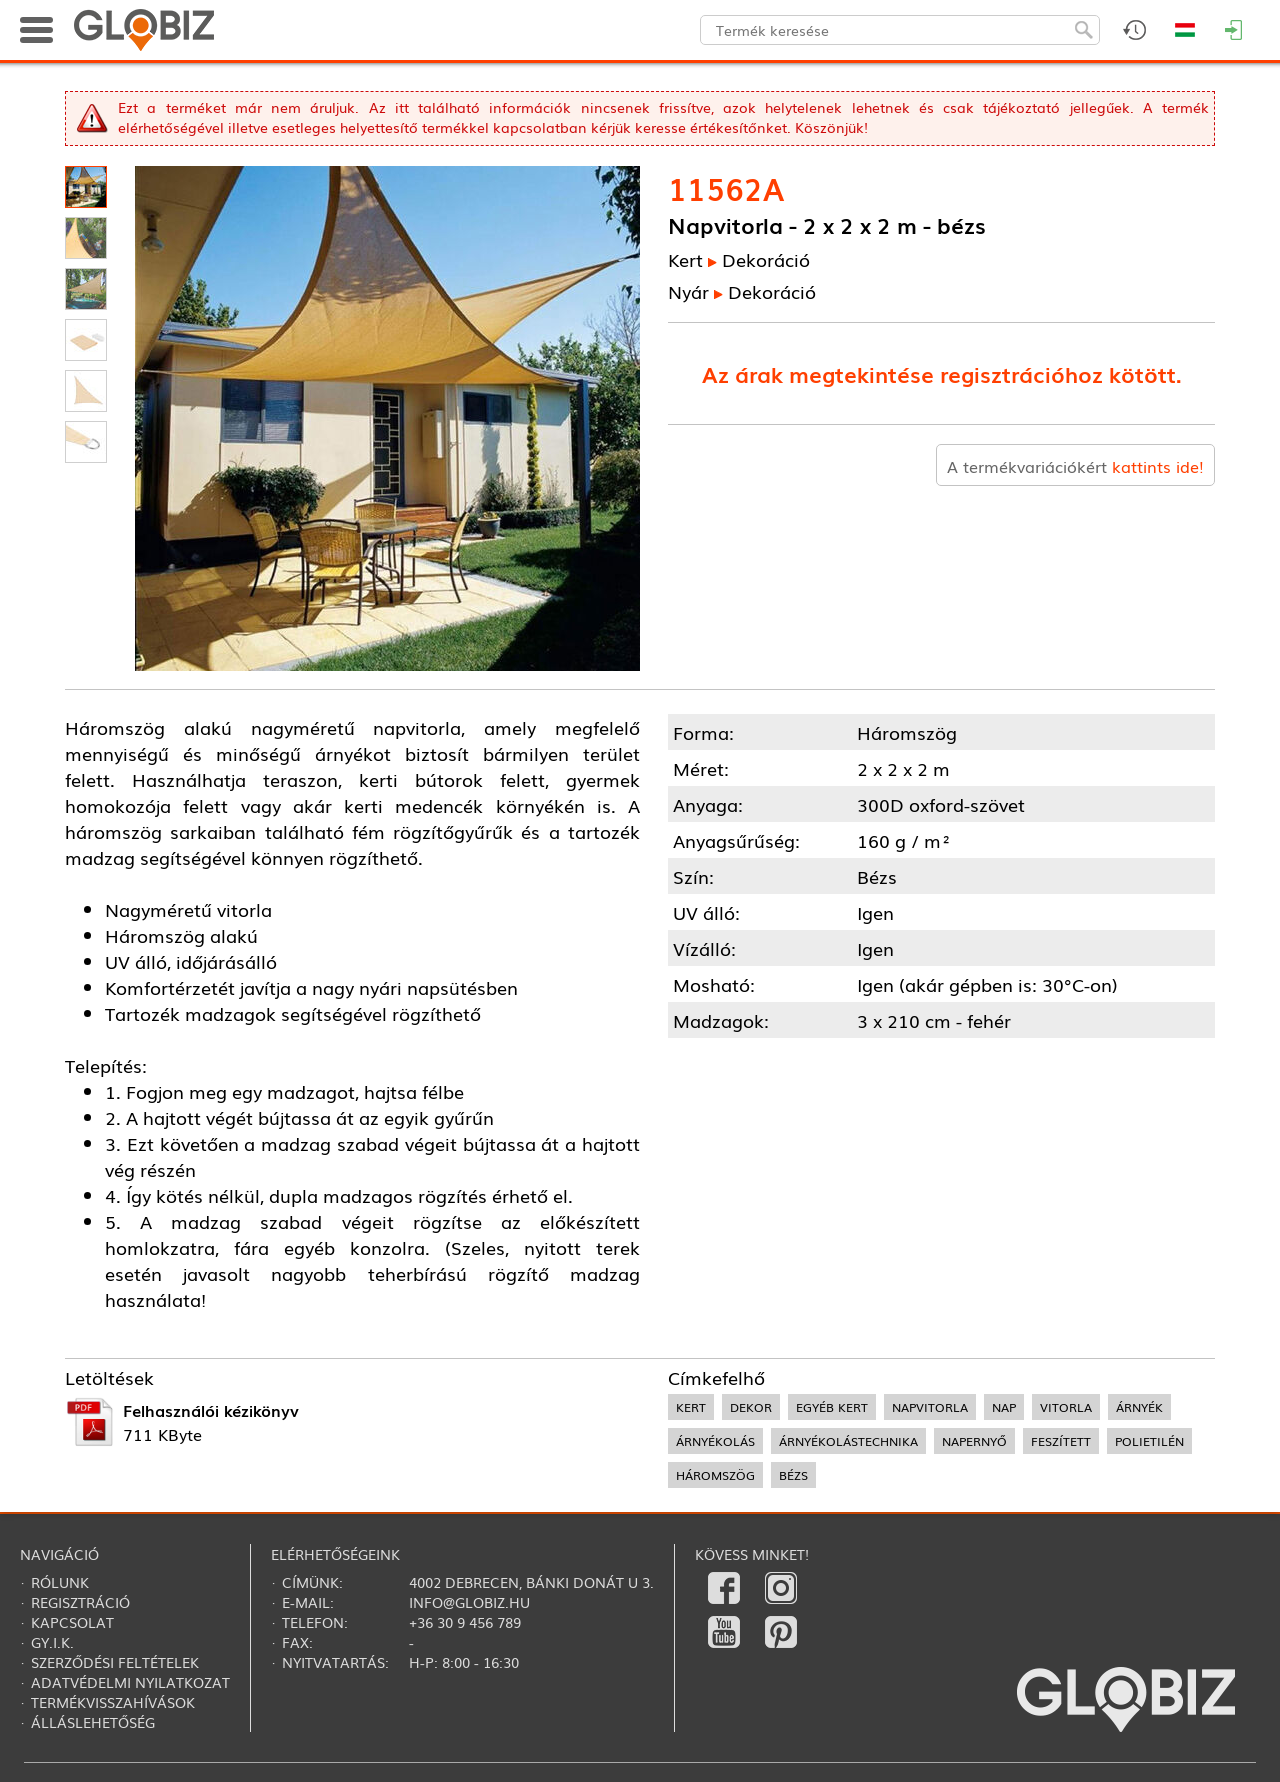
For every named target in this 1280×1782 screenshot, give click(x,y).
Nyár (688, 291)
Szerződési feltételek (115, 1662)
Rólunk (60, 1582)
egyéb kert (832, 1407)
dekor (751, 1407)
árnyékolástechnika (848, 1441)
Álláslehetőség (93, 1722)
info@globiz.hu (469, 1602)
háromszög (715, 1475)
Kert (685, 259)
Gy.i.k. (52, 1642)
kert (691, 1407)
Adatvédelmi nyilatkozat (130, 1682)
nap (1004, 1407)
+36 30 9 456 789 (465, 1622)
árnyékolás (715, 1441)
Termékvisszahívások (113, 1702)
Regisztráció (80, 1602)
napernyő (974, 1441)
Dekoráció (766, 259)
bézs (793, 1475)
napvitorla (930, 1407)
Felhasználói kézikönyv (211, 1410)
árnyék (1139, 1407)
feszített (1061, 1441)
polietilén (1149, 1441)
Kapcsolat (72, 1622)
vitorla (1066, 1407)
